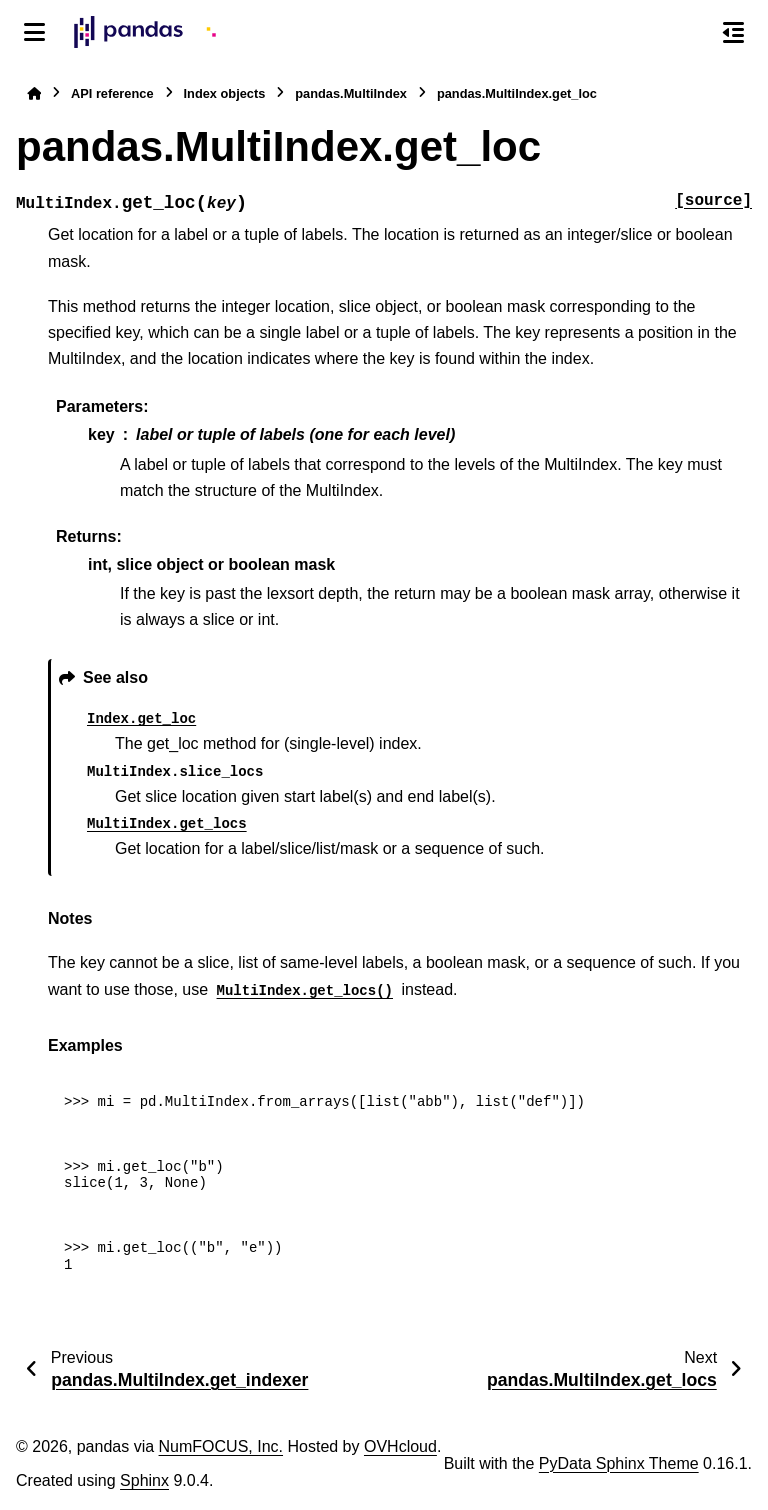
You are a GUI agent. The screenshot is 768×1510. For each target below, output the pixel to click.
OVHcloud (400, 1446)
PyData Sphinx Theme (619, 1463)
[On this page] (733, 32)
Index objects (225, 93)
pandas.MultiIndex (351, 93)
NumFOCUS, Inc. (221, 1446)
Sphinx (144, 1480)
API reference (112, 93)
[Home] (34, 93)
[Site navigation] (34, 32)
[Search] (691, 33)
